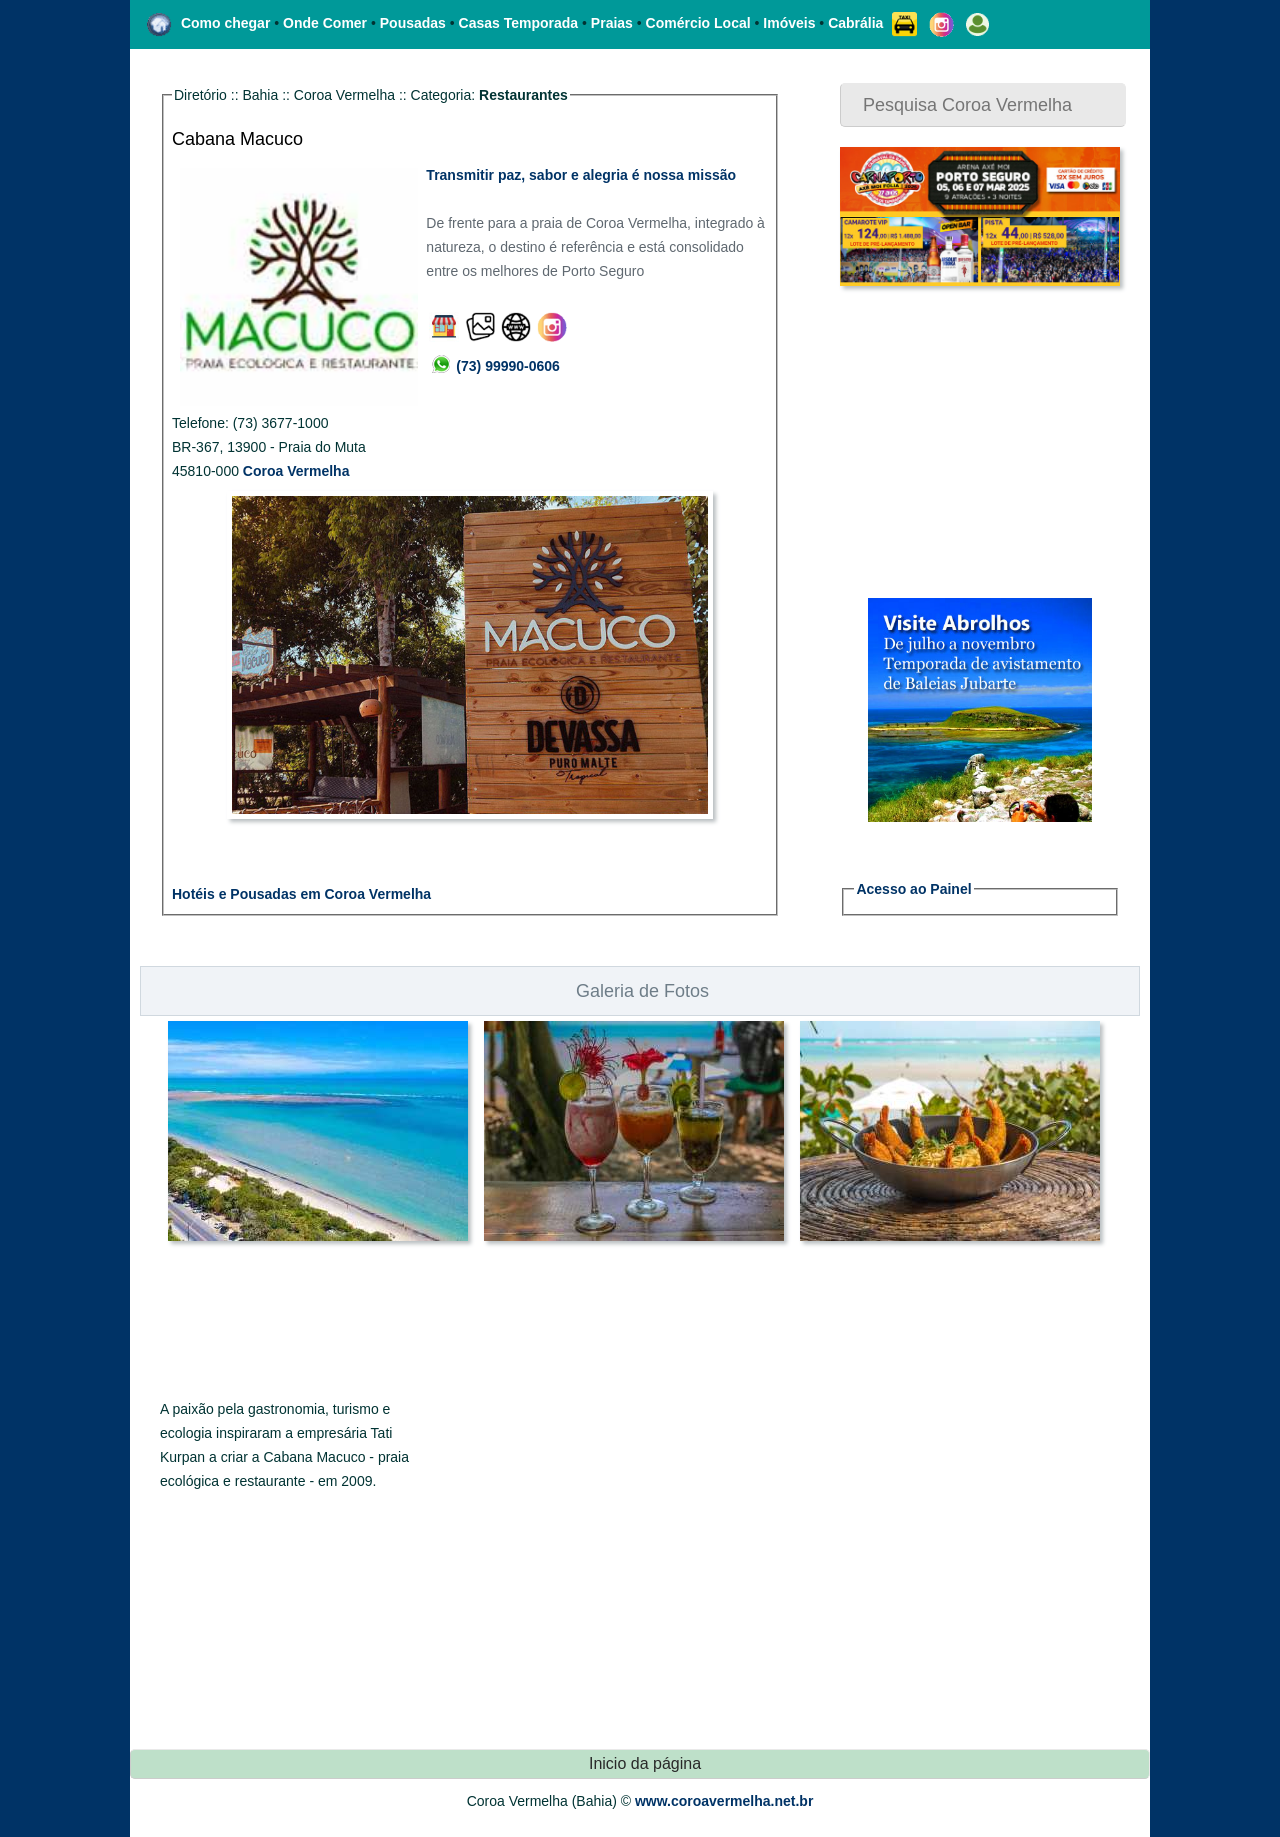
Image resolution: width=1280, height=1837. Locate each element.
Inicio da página (645, 1763)
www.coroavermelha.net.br (724, 1801)
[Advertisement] (965, 442)
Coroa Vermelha (296, 471)
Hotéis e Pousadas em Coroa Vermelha (301, 894)
